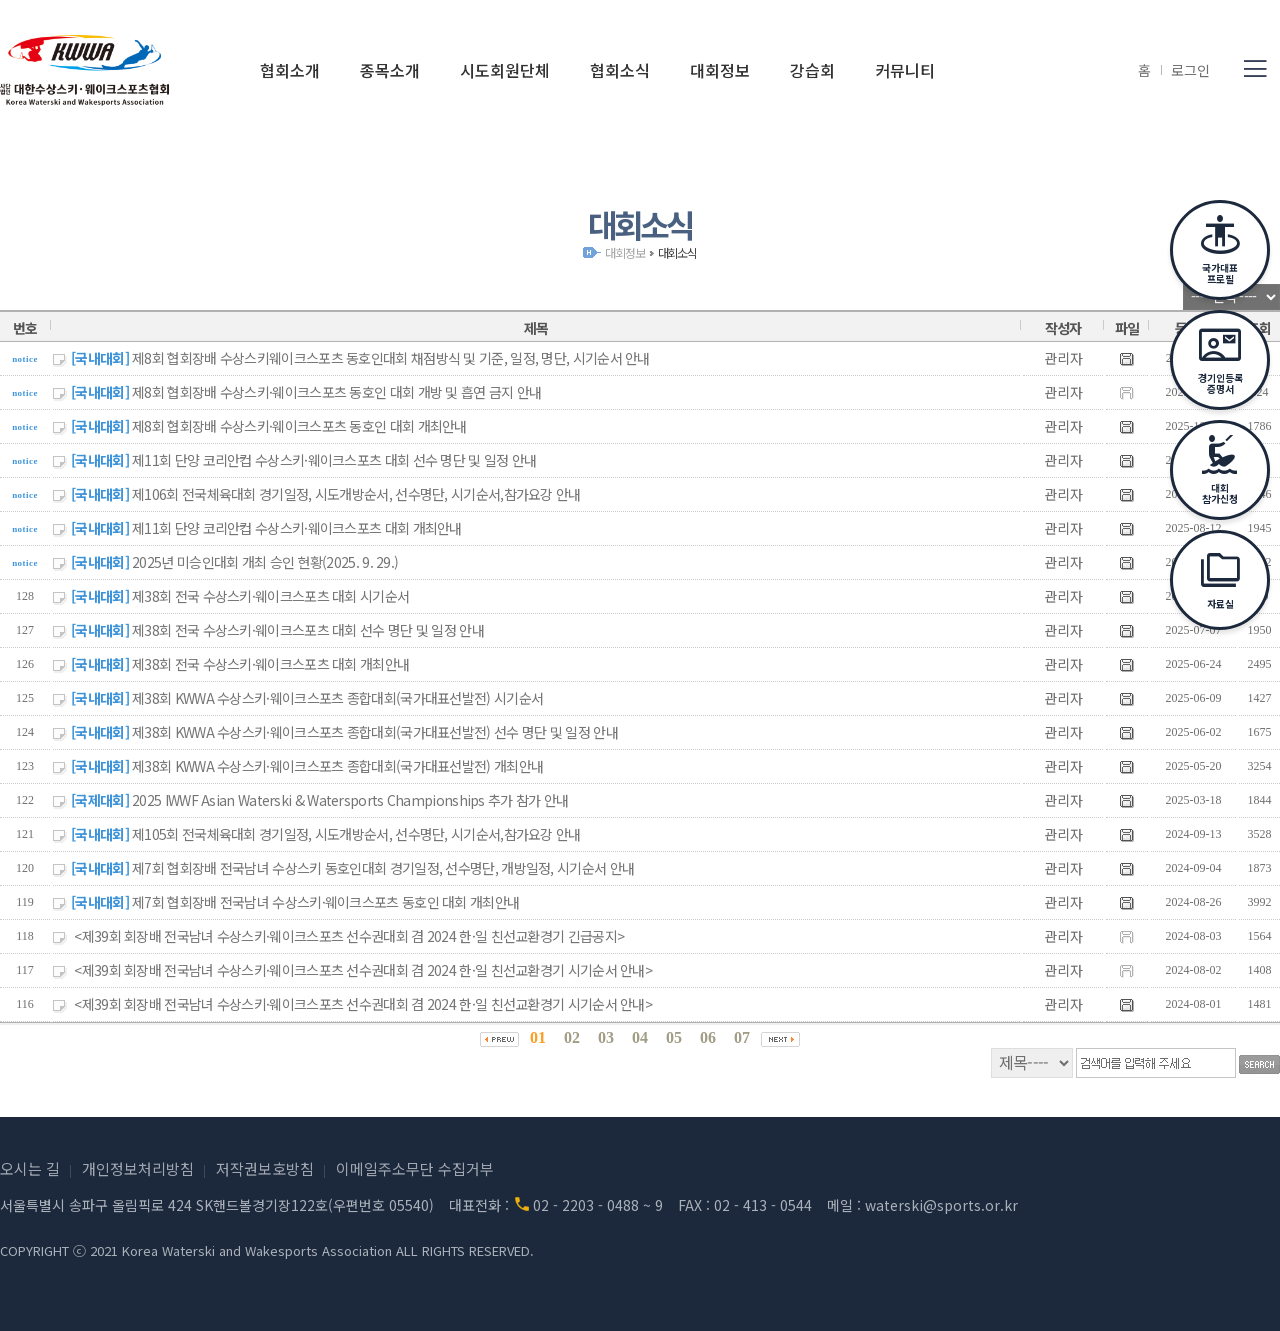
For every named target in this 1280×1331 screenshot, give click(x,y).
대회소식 (677, 252)
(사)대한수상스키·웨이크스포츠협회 (85, 70)
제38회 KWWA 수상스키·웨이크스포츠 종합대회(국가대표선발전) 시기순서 (337, 698)
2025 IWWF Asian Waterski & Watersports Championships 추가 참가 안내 (350, 800)
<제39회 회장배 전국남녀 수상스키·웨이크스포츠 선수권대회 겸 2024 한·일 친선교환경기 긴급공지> (349, 936)
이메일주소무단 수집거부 (415, 1168)
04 (640, 1037)
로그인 (1190, 70)
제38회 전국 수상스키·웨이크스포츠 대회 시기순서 (270, 596)
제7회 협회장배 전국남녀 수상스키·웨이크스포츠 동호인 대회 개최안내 (325, 902)
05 (674, 1037)
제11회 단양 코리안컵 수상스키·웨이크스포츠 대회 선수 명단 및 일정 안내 (334, 460)
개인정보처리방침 (138, 1168)
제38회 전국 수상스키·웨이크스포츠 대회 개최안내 (270, 664)
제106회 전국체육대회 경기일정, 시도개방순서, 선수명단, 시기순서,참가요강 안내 (356, 494)
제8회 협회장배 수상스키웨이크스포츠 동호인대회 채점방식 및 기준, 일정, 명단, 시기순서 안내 (391, 358)
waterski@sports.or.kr (941, 1205)
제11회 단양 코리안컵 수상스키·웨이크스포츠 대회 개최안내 (297, 528)
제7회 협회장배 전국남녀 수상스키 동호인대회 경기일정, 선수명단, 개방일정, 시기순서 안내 (383, 868)
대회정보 (624, 252)
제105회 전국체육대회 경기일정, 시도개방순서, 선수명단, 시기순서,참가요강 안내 (356, 834)
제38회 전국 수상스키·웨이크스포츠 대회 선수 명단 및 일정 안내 (308, 630)
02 (572, 1037)
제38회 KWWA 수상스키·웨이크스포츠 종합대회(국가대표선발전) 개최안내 (337, 766)
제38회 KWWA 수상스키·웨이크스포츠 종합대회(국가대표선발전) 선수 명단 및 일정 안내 (375, 732)
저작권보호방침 (265, 1168)
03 (606, 1037)
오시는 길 (30, 1168)
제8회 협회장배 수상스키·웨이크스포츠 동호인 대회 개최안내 (299, 426)
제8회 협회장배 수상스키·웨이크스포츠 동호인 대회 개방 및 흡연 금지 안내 (336, 392)
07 (742, 1037)
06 (708, 1037)
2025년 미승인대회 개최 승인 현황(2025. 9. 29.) (265, 562)
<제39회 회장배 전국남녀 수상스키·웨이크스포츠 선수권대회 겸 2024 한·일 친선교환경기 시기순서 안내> (363, 970)
